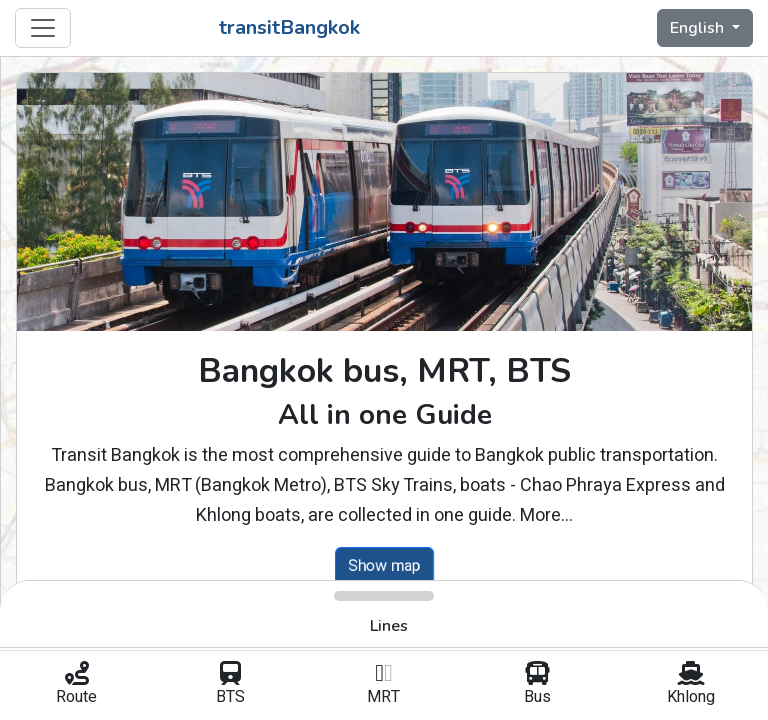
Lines (389, 626)
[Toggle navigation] (43, 28)
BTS (231, 685)
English (699, 28)
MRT (384, 685)
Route (77, 685)
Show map (385, 565)
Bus (538, 685)
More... (546, 515)
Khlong (691, 685)
